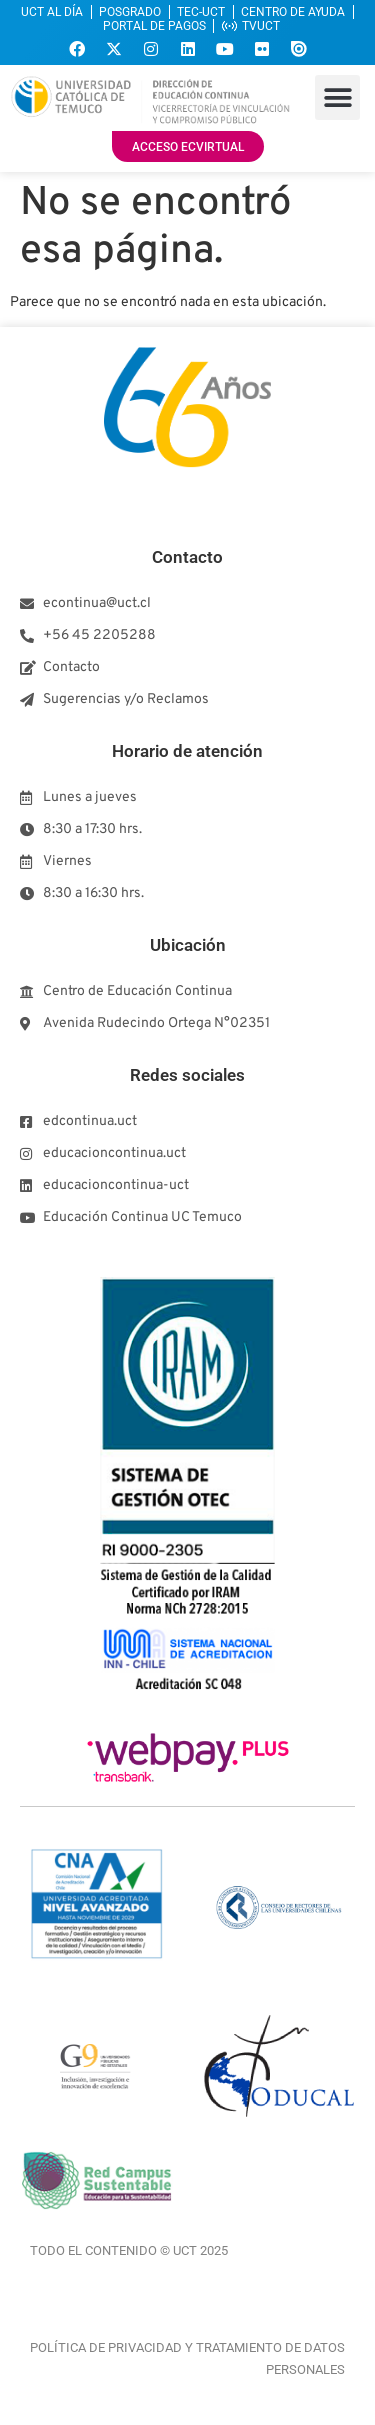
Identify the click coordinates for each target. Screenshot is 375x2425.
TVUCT (251, 26)
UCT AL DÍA (52, 12)
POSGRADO (130, 12)
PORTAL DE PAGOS (154, 26)
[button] (337, 97)
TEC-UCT (201, 12)
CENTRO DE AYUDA (293, 12)
